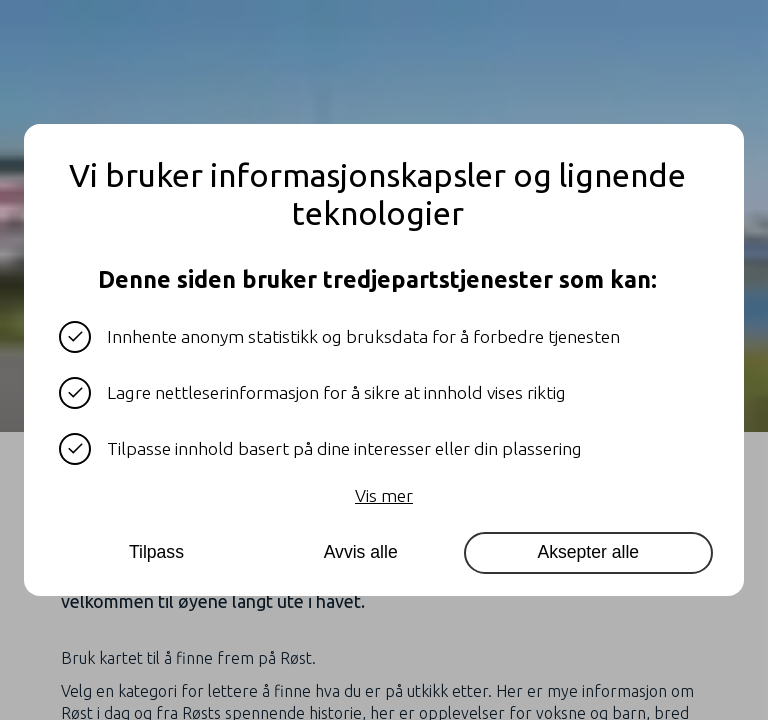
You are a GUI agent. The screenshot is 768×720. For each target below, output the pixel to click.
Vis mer (384, 494)
